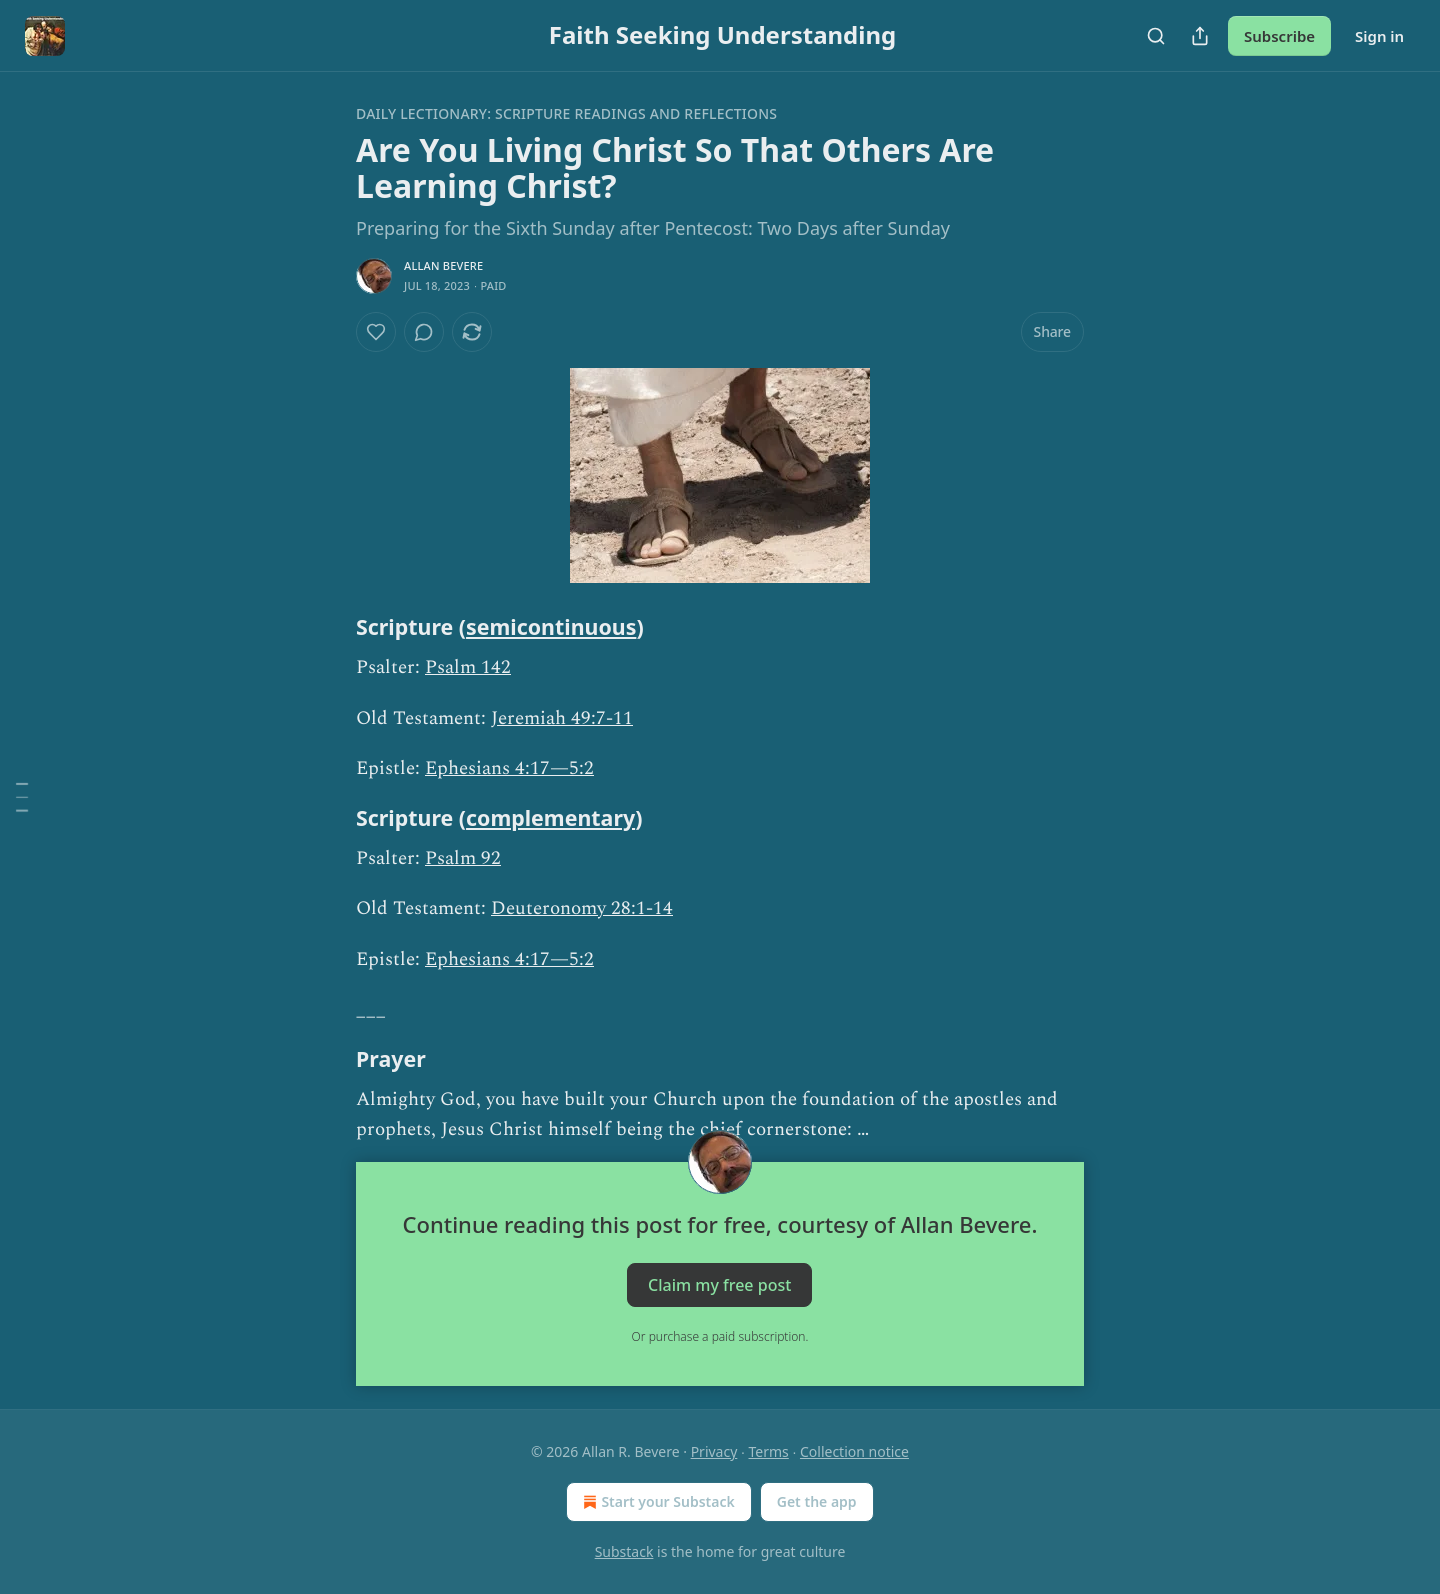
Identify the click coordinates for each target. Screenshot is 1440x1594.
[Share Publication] (1200, 36)
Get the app (817, 1501)
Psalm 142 (468, 667)
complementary (550, 817)
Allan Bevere (443, 265)
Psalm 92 (463, 858)
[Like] (376, 332)
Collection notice (854, 1451)
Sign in (1379, 36)
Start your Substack (656, 1502)
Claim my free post (719, 1284)
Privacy (714, 1451)
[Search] (1156, 36)
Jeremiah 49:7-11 (562, 718)
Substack (624, 1551)
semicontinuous (551, 626)
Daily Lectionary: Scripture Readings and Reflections (566, 113)
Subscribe (1279, 36)
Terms (769, 1451)
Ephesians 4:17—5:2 (509, 768)
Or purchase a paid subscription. (720, 1336)
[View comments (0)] (424, 332)
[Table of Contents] (22, 797)
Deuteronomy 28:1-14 (582, 908)
